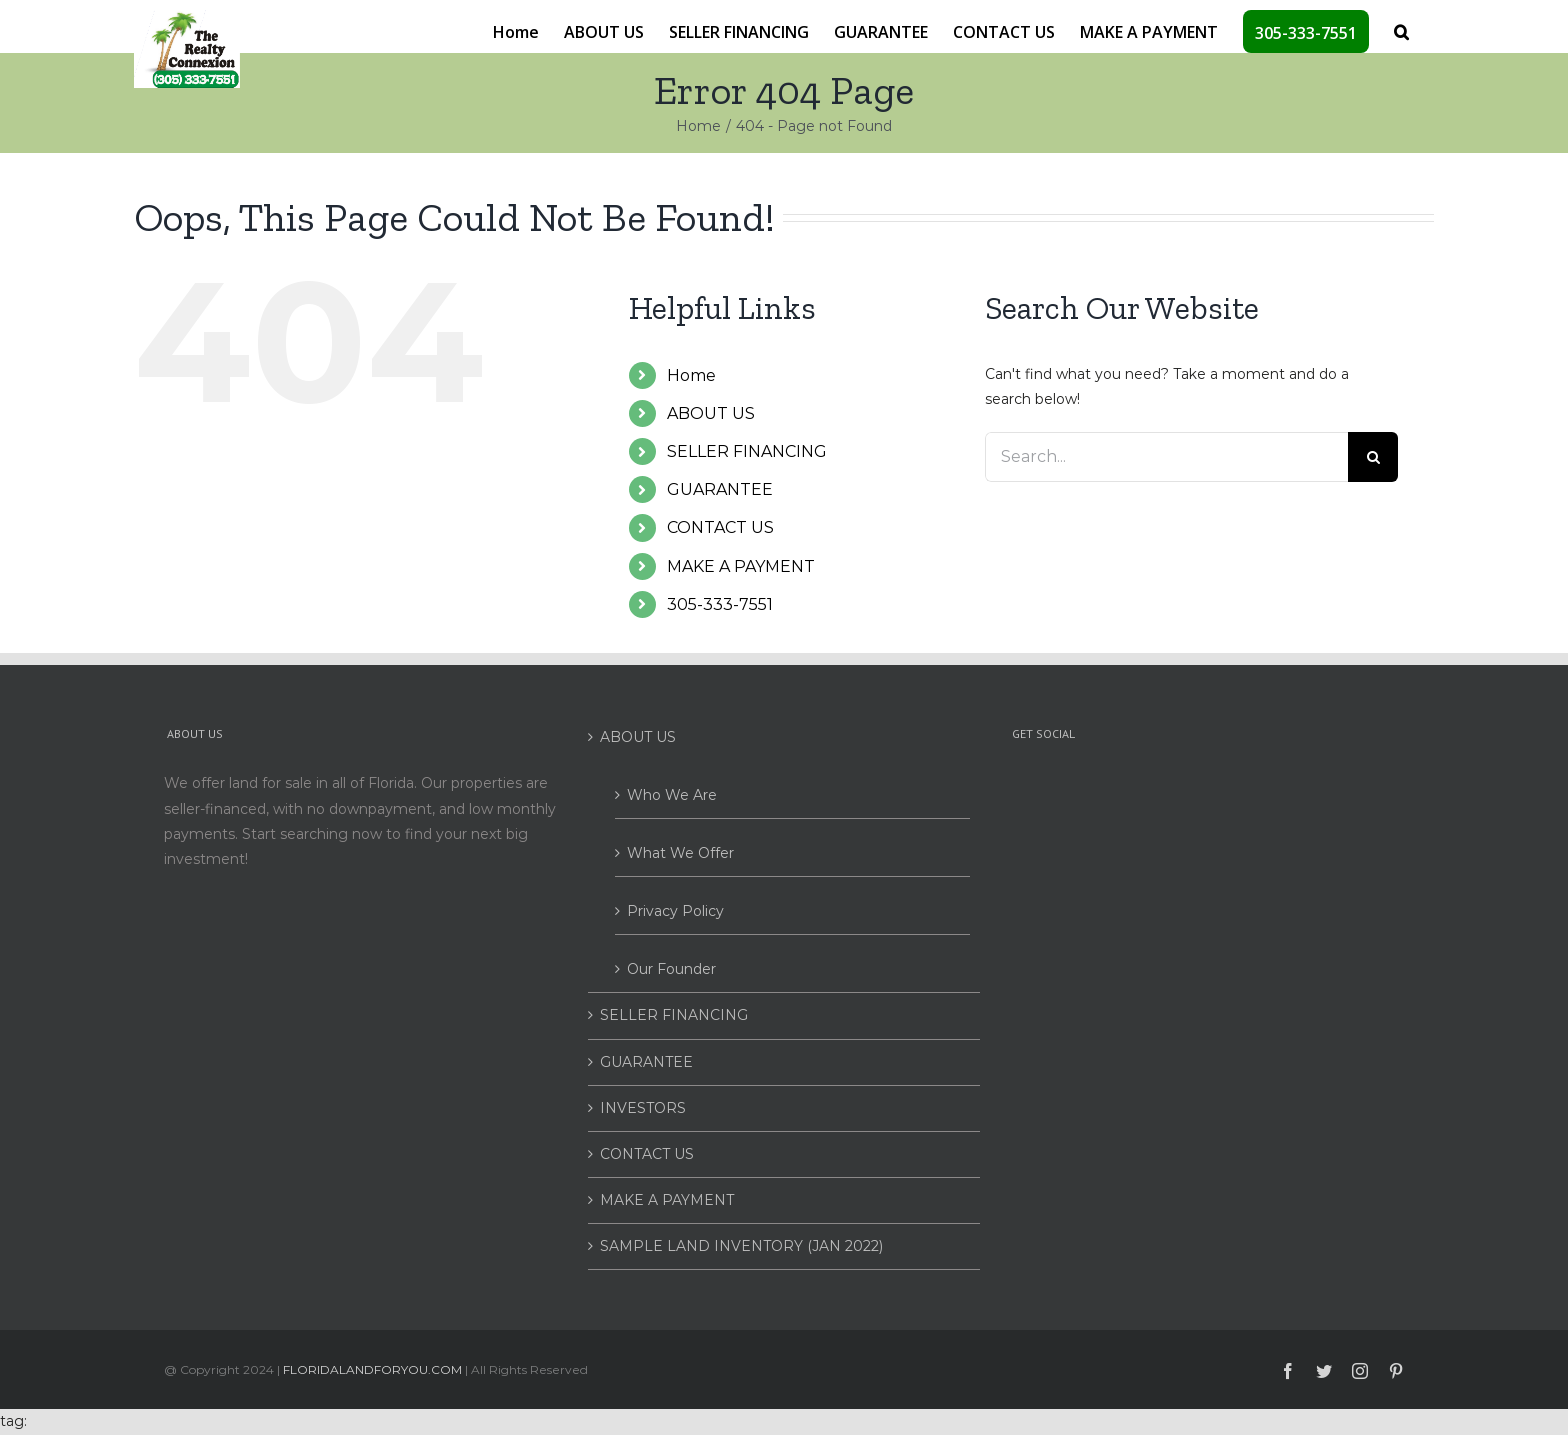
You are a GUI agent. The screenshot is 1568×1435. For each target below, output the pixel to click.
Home (691, 375)
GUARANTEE (720, 489)
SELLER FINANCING (747, 451)
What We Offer (680, 853)
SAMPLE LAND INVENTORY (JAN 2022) (741, 1246)
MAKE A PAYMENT (741, 566)
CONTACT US (720, 527)
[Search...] (1166, 457)
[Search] (1373, 457)
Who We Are (672, 795)
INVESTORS (643, 1108)
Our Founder (671, 969)
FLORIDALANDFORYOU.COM (372, 1369)
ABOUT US (711, 413)
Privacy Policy (675, 911)
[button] (1401, 30)
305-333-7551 (720, 604)
